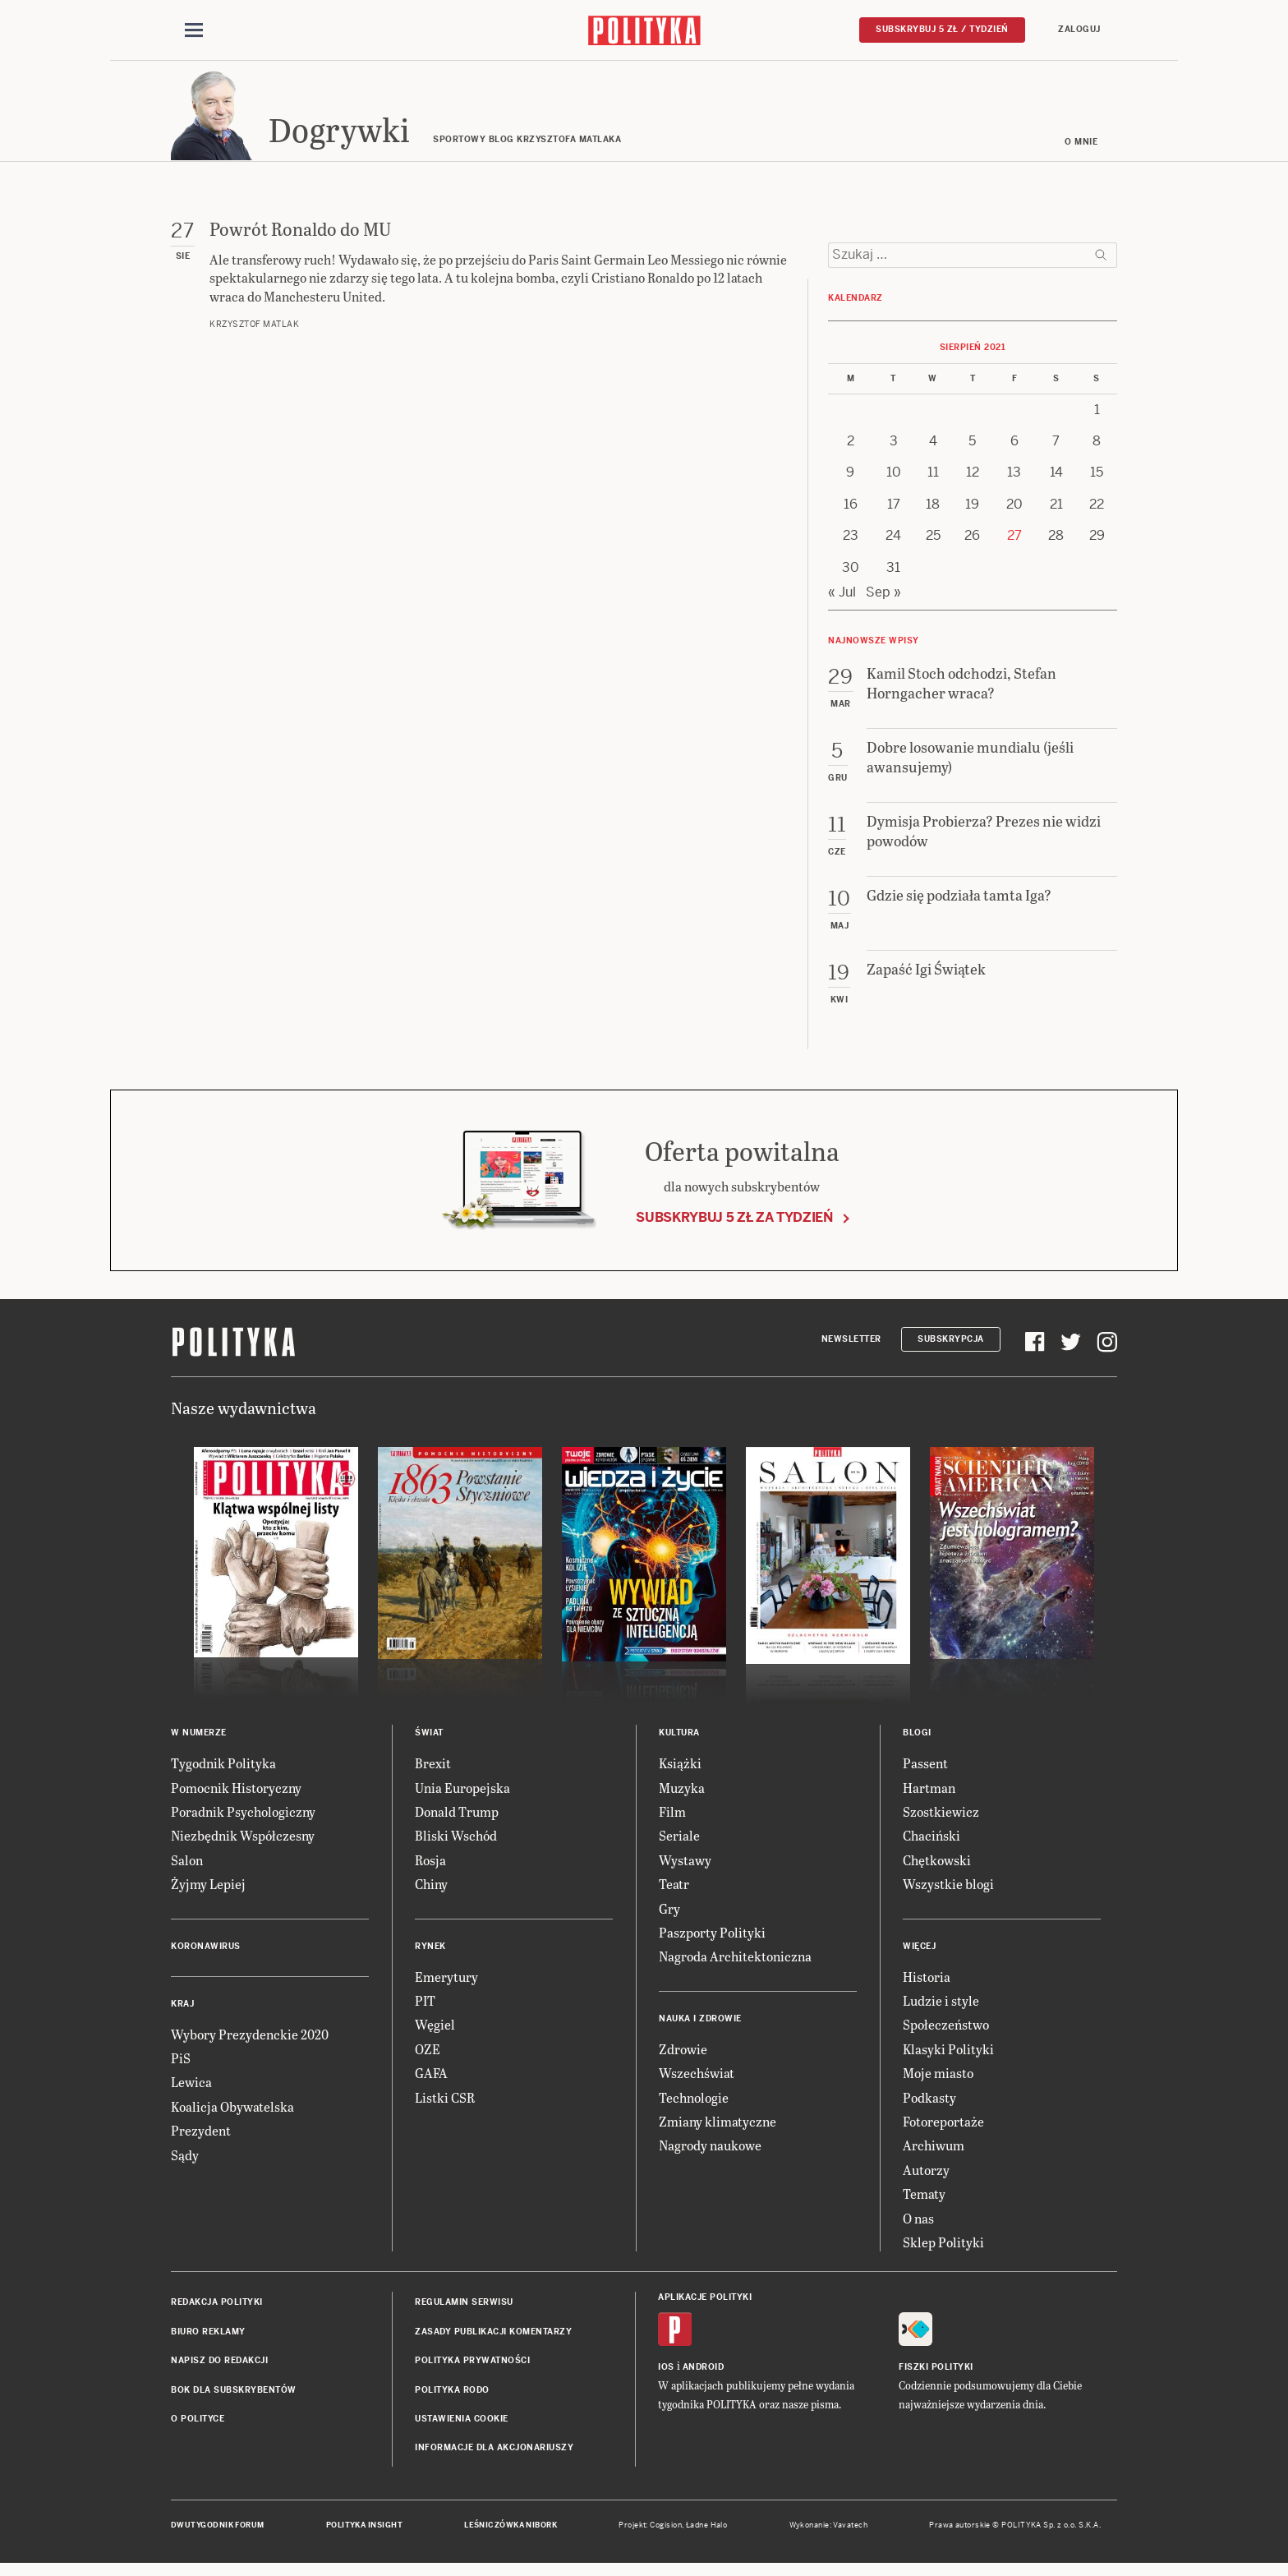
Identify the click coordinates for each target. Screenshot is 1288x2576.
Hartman (929, 1795)
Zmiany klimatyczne (717, 2129)
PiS (181, 2066)
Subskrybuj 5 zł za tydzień (734, 1225)
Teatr (674, 1891)
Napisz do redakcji (219, 2368)
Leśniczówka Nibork (510, 2532)
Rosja (430, 1868)
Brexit (433, 1771)
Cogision (666, 2532)
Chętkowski (937, 1868)
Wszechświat (696, 2080)
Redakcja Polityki (217, 2310)
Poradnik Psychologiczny (243, 1819)
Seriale (679, 1843)
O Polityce (197, 2427)
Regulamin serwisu (464, 2310)
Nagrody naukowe (710, 2153)
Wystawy (685, 1868)
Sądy (185, 2162)
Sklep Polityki (943, 2250)
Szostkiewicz (941, 1819)
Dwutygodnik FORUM (217, 2532)
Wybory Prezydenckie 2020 (250, 2041)
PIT (425, 2008)
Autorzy (926, 2177)
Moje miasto (938, 2080)
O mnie (1081, 150)
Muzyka (682, 1795)
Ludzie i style (941, 2008)
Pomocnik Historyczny (236, 1795)
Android (703, 2374)
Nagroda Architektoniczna (735, 1964)
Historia (926, 1984)
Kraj (182, 2011)
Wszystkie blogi (948, 1891)
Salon (187, 1868)
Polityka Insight (364, 2532)
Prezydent (201, 2138)
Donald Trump (457, 1819)
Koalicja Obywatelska (232, 2114)
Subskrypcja (951, 1347)
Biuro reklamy (208, 2339)
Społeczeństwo (946, 2032)
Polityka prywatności (472, 2368)
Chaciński (931, 1843)
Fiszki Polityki (936, 2374)
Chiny (431, 1891)
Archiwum (933, 2153)
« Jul (842, 600)
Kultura (679, 1740)
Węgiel (435, 2032)
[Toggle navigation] (194, 31)
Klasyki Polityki (948, 2057)
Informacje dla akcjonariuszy (494, 2455)
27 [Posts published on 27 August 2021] (1014, 543)
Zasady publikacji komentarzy (493, 2339)
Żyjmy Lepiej (208, 1891)
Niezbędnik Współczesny (243, 1843)
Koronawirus (206, 1953)
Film (672, 1819)
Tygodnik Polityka (223, 1771)
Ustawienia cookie (461, 2427)
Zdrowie (683, 2057)
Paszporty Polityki (712, 1940)
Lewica (191, 2090)
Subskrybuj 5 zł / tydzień (942, 30)
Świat (429, 1740)
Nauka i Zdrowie (700, 2026)
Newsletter (851, 1347)
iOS (666, 2374)
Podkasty (929, 2104)
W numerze (199, 1740)
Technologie (694, 2104)
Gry (669, 1915)
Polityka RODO (452, 2397)
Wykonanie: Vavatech (828, 2532)
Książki (680, 1771)
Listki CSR (445, 2104)
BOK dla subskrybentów (234, 2397)
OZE (427, 2057)
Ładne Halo (707, 2532)
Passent (925, 1771)
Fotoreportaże (943, 2129)
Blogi (917, 1740)
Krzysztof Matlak (254, 332)
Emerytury (446, 1984)
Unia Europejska (462, 1795)
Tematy (924, 2201)
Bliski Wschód (456, 1843)
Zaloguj (1079, 30)
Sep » (883, 600)
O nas (918, 2225)
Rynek (430, 1953)
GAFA (431, 2080)
